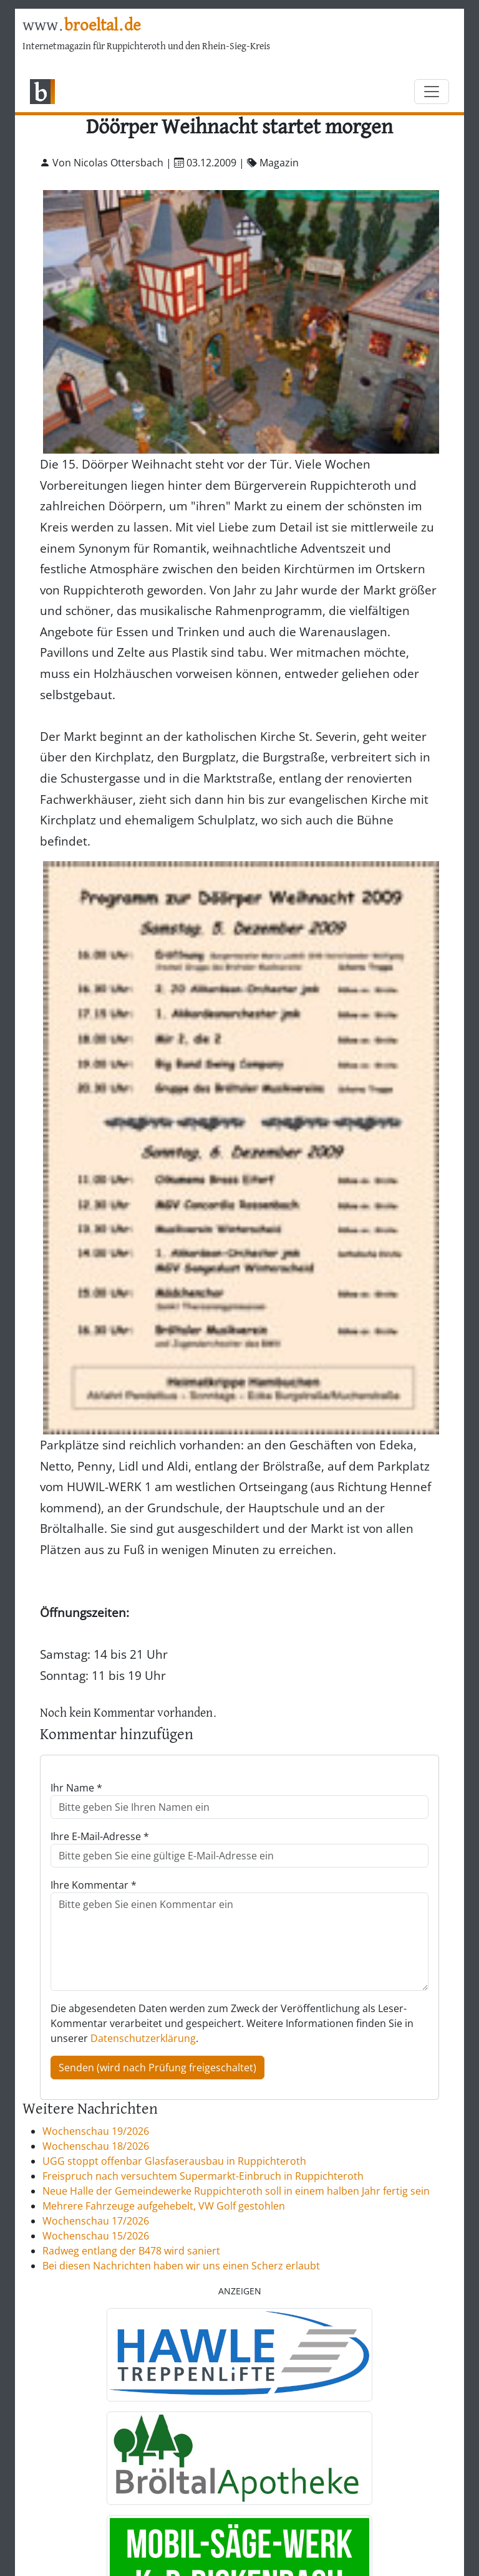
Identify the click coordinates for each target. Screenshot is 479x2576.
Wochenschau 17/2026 (95, 2221)
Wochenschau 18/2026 (95, 2146)
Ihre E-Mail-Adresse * (100, 1836)
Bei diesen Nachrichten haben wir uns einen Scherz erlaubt (181, 2266)
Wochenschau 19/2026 (95, 2131)
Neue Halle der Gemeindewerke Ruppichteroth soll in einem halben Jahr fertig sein (236, 2191)
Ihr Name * (76, 1788)
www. (81, 25)
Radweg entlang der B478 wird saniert (131, 2251)
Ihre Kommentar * (94, 1885)
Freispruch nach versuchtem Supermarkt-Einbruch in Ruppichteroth (203, 2176)
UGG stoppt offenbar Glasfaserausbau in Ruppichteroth (174, 2161)
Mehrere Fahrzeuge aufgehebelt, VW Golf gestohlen (163, 2206)
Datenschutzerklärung (143, 2038)
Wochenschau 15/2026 (95, 2236)
